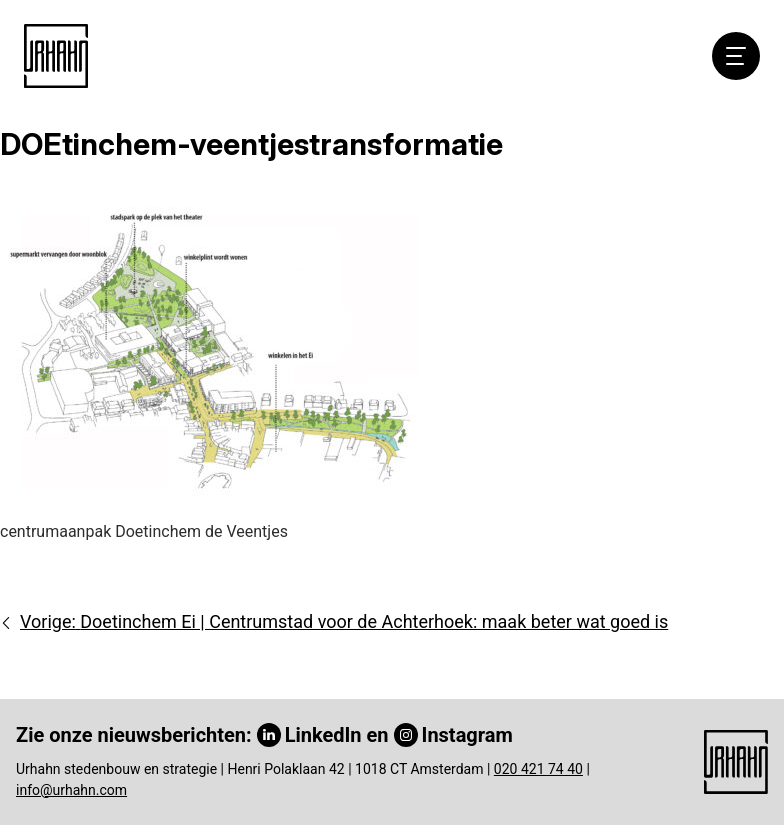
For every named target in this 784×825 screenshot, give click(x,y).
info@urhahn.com (71, 790)
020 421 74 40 (538, 769)
